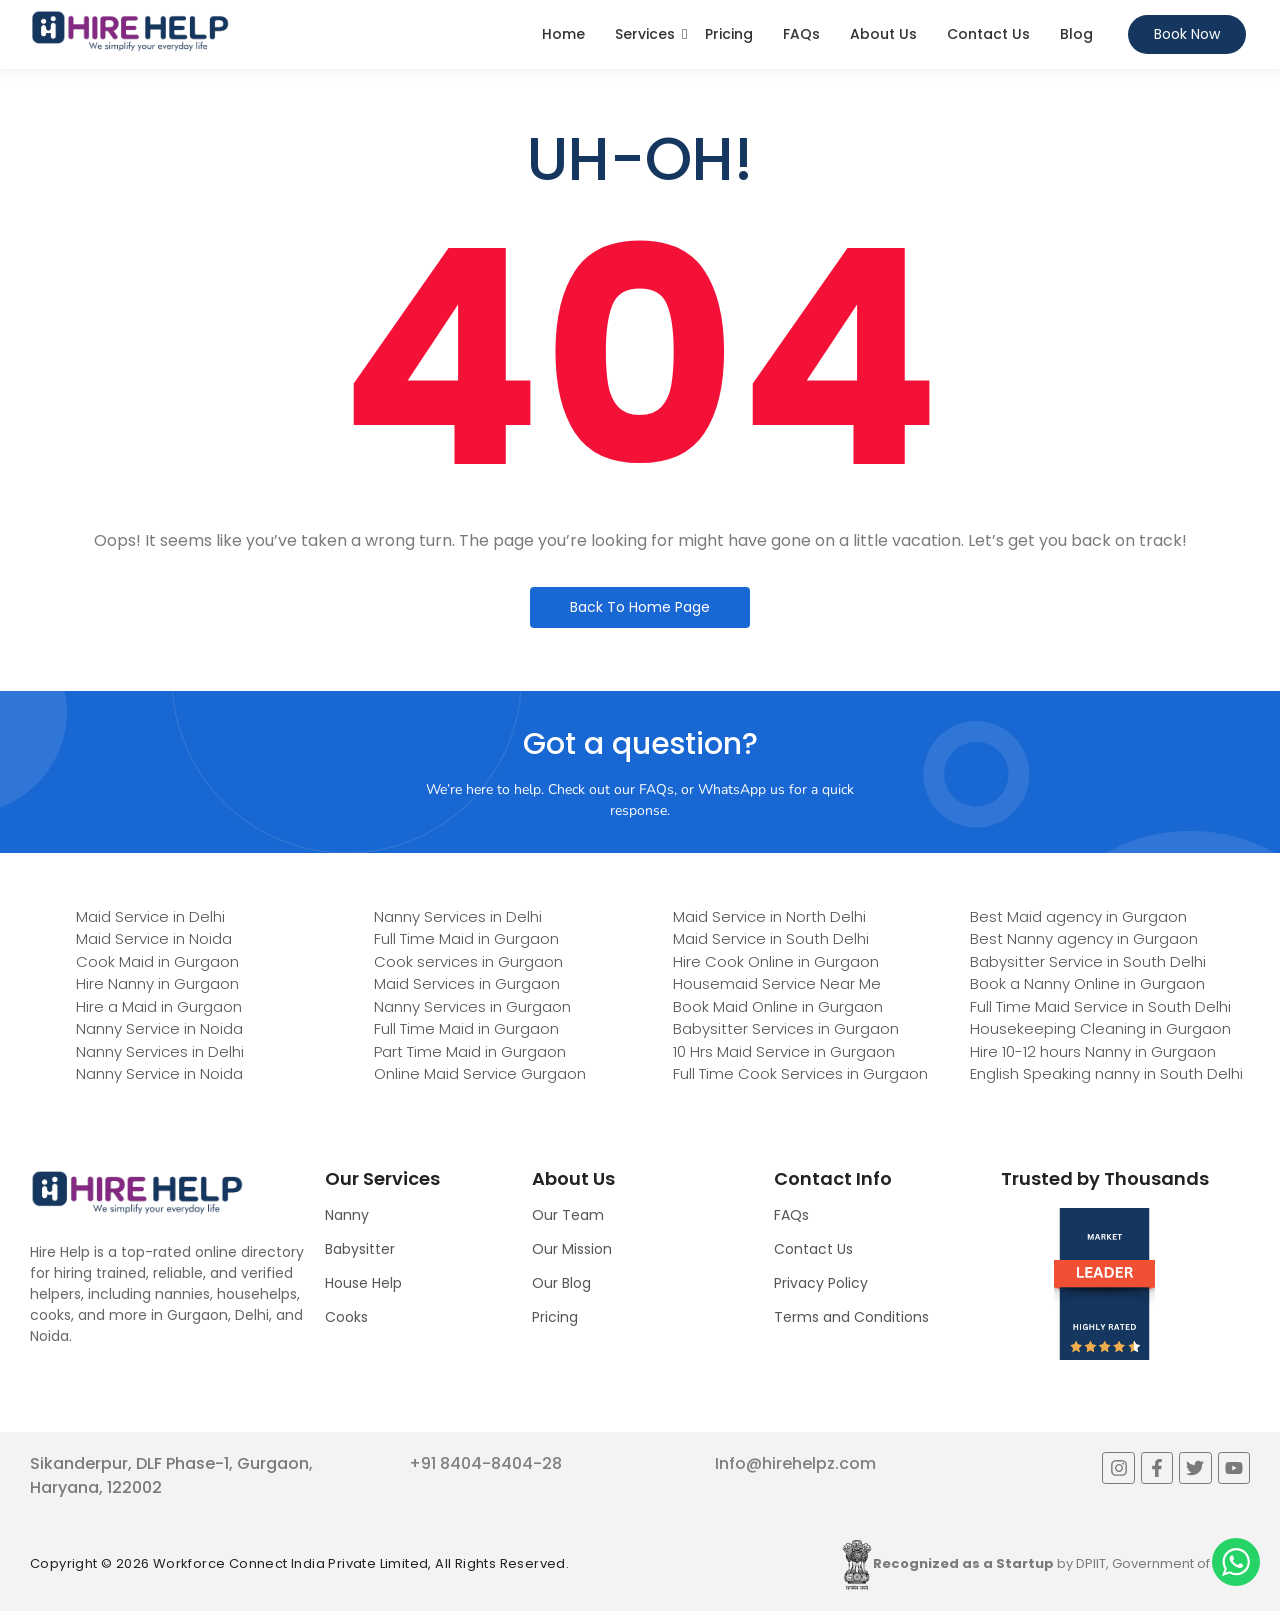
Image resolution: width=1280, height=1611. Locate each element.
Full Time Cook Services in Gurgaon (800, 1073)
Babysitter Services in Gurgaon (786, 1028)
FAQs (801, 34)
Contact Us (988, 34)
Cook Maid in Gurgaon (157, 961)
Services (645, 34)
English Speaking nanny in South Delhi (1106, 1073)
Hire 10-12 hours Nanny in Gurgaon (1093, 1051)
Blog (1076, 34)
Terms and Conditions (851, 1317)
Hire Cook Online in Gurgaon (776, 961)
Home (563, 34)
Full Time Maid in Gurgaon (466, 938)
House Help (363, 1283)
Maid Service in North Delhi (769, 916)
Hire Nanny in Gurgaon (157, 983)
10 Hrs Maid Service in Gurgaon (784, 1051)
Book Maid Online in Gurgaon (778, 1006)
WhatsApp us (741, 789)
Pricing (729, 34)
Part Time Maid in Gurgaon (470, 1051)
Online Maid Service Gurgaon (480, 1073)
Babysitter (360, 1249)
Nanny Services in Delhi (160, 1051)
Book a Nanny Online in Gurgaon (1087, 983)
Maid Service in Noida (154, 938)
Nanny (347, 1215)
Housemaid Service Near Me (777, 983)
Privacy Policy (821, 1283)
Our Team (568, 1215)
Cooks (346, 1317)
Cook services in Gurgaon (468, 961)
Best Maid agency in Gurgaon (1078, 916)
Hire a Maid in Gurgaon (159, 1006)
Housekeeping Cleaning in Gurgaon (1100, 1028)
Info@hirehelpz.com (795, 1463)
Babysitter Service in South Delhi (1088, 961)
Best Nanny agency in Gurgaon (1084, 938)
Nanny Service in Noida (159, 1028)
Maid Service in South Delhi (771, 938)
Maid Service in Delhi (150, 916)
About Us (883, 34)
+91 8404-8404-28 (485, 1463)
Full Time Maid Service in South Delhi (1100, 1006)
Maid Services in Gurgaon (467, 983)
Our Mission (572, 1249)
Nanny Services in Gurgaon (472, 1006)
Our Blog (561, 1283)
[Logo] (130, 31)
